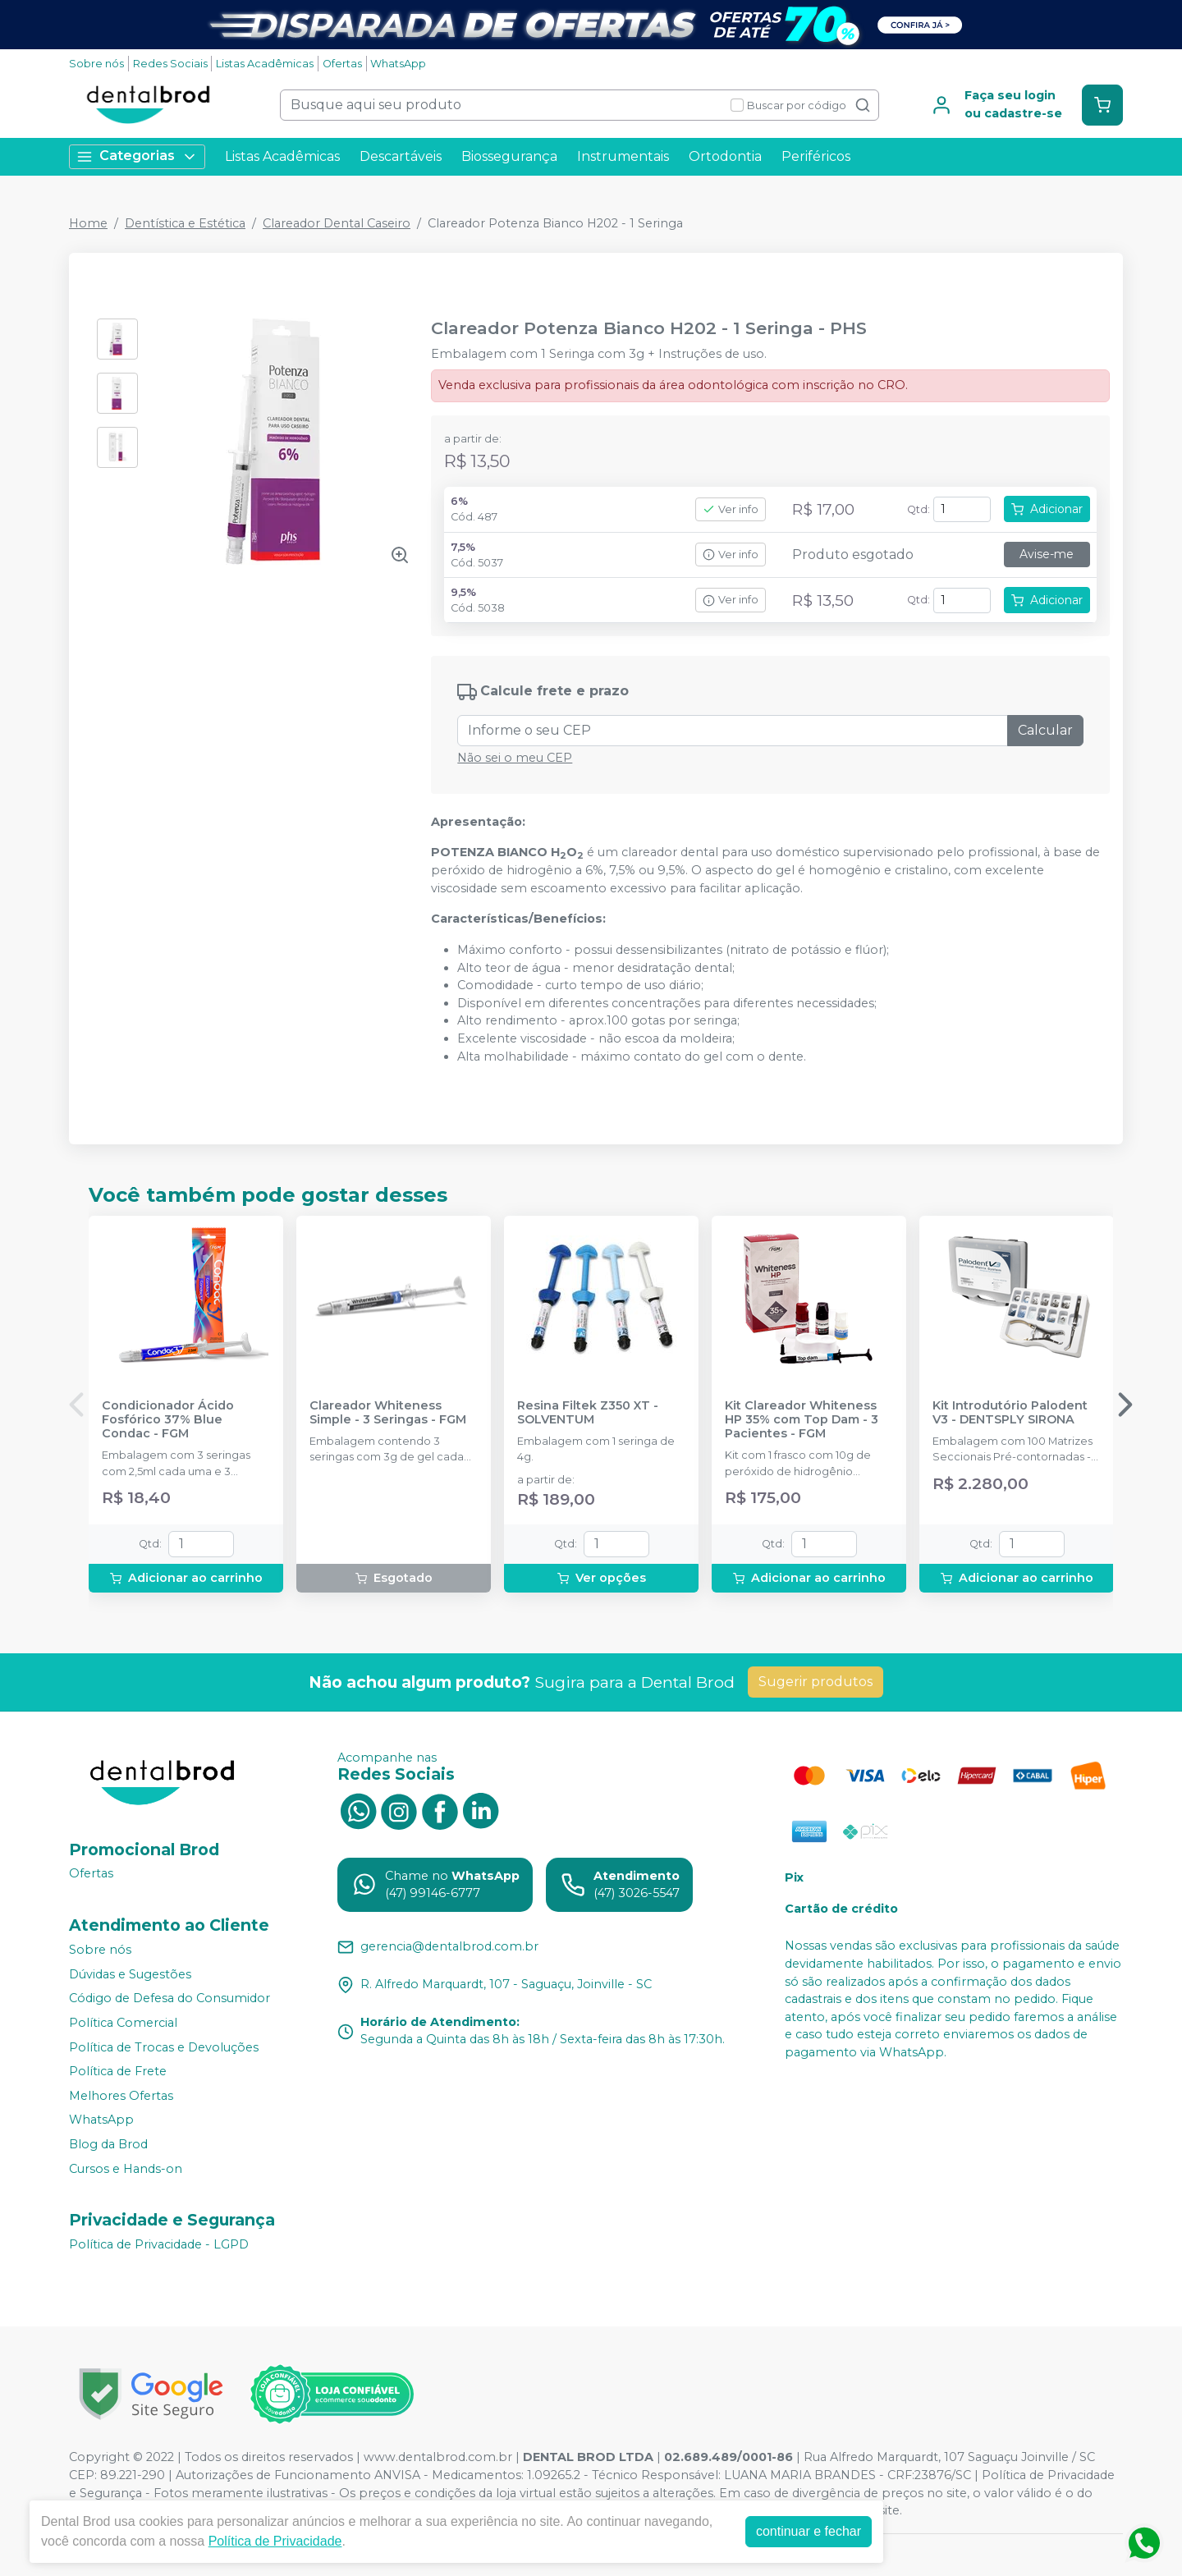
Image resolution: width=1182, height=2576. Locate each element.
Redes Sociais (170, 63)
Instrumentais (623, 156)
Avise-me (1046, 554)
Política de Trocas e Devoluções (164, 2047)
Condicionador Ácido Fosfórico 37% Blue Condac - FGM (168, 1420)
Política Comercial (123, 2022)
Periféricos (815, 156)
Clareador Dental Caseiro (336, 223)
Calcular (1045, 730)
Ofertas (342, 63)
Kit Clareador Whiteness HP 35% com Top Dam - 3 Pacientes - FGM (801, 1420)
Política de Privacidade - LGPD (159, 2244)
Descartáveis (401, 156)
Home (88, 223)
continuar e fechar (808, 2531)
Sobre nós (96, 63)
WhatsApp (398, 63)
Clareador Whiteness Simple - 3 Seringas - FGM (387, 1413)
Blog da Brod (108, 2144)
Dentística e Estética (185, 223)
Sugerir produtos (815, 1681)
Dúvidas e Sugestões (130, 1974)
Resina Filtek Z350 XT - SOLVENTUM (587, 1413)
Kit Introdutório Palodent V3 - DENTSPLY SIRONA (1010, 1413)
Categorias (137, 156)
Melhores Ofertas (121, 2095)
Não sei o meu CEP (514, 757)
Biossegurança (509, 156)
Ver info (730, 509)
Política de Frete (118, 2071)
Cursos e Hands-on (125, 2168)
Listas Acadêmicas (265, 63)
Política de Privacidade (275, 2541)
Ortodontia (725, 156)
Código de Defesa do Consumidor (169, 1999)
